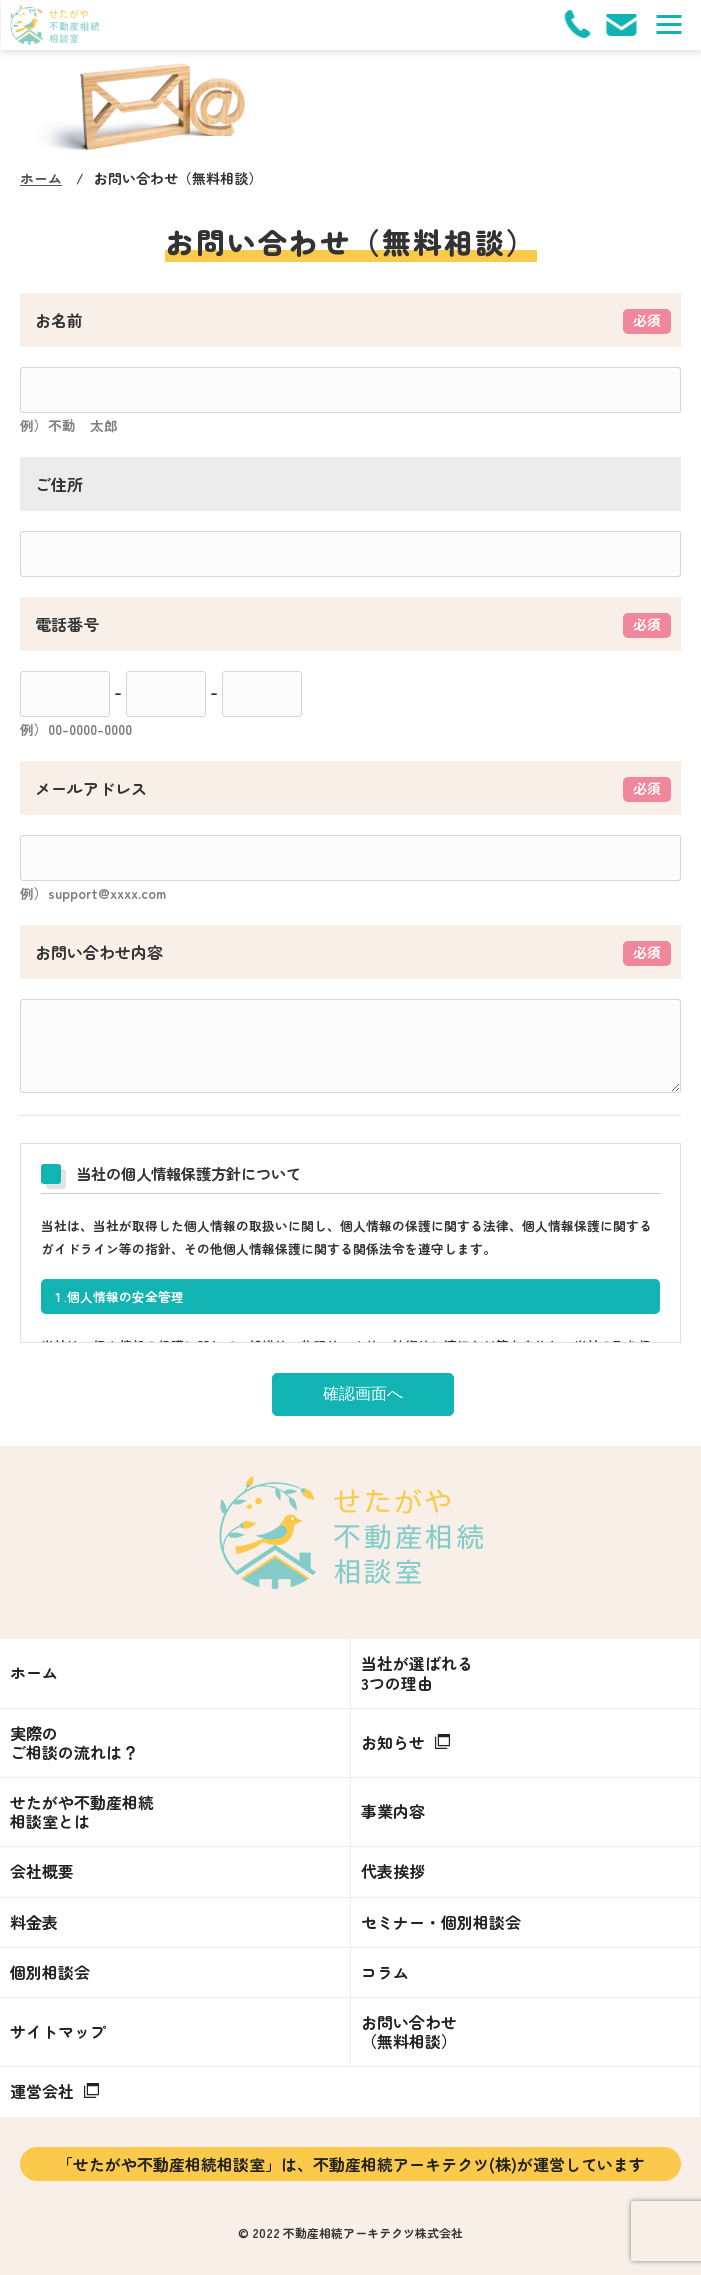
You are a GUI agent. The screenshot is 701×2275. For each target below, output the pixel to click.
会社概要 (42, 1871)
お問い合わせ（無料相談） (409, 2031)
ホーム (41, 178)
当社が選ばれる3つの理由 (417, 1672)
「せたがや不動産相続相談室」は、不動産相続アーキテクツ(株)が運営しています (351, 2164)
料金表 (34, 1922)
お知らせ (405, 1742)
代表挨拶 (393, 1871)
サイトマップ (58, 2031)
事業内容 (393, 1811)
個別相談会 (50, 1972)
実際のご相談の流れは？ (74, 1742)
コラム (385, 1972)
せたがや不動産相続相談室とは (82, 1811)
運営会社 (54, 2091)
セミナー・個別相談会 (441, 1922)
